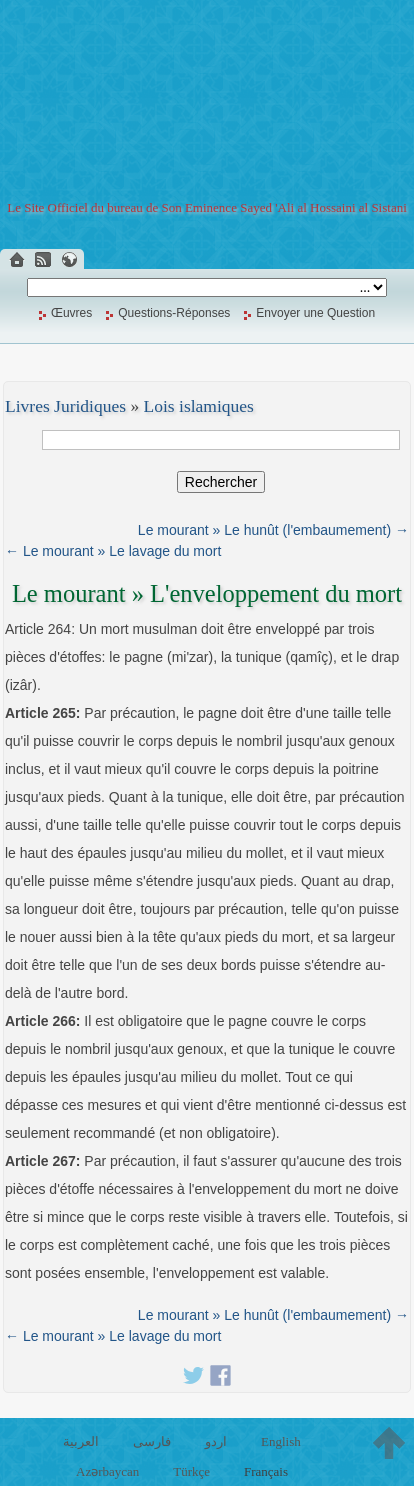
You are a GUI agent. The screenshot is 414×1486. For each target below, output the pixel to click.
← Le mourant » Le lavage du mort (113, 551)
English (281, 1441)
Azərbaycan (107, 1471)
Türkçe (191, 1471)
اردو (216, 1441)
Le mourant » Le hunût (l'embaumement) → (273, 530)
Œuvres (71, 313)
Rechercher (221, 482)
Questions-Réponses (174, 313)
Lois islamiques (199, 406)
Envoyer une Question (315, 313)
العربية (81, 1441)
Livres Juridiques (65, 406)
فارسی (152, 1441)
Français (266, 1471)
